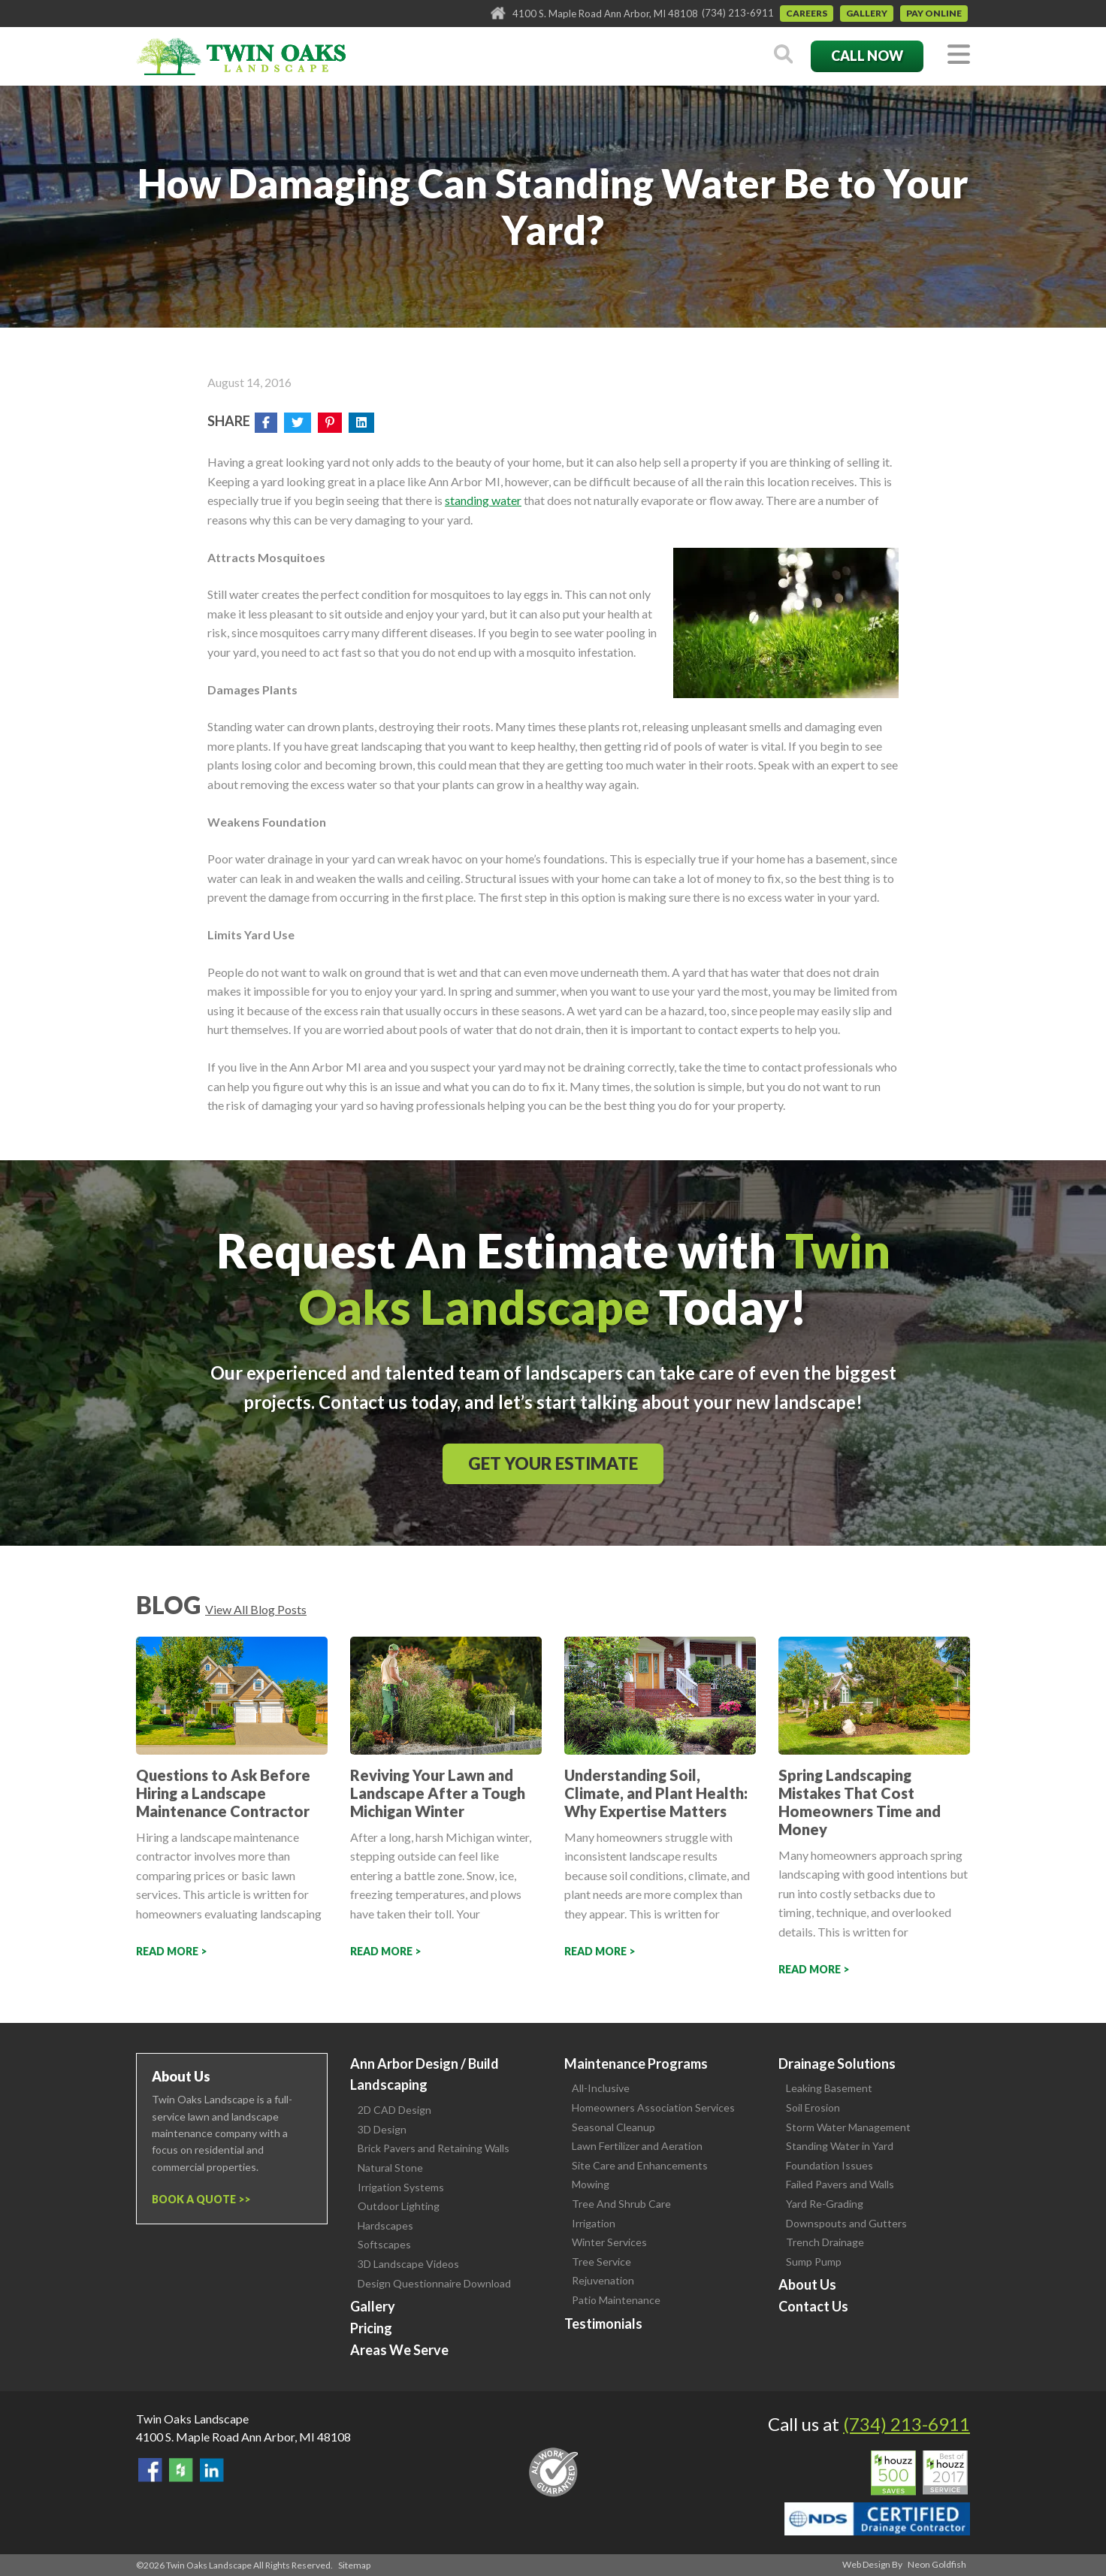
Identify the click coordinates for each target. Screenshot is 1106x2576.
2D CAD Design (394, 2109)
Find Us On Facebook (150, 2470)
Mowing (590, 2184)
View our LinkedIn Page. (212, 2470)
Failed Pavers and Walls (840, 2184)
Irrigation (593, 2223)
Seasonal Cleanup (613, 2127)
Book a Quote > (198, 2199)
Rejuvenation (603, 2280)
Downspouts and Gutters (846, 2223)
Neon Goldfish (937, 2564)
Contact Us (813, 2306)
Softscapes (384, 2244)
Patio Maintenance (616, 2299)
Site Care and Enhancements (640, 2165)
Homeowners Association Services (653, 2107)
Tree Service (601, 2261)
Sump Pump (814, 2261)
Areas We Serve (399, 2350)
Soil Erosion (813, 2107)
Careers (806, 13)
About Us (807, 2284)
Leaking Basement (829, 2088)
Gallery (866, 13)
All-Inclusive (601, 2088)
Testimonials (603, 2323)
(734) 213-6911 (738, 13)
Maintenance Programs (636, 2063)
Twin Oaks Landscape (192, 2418)
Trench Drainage (825, 2242)
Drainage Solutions (837, 2063)
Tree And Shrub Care (621, 2203)
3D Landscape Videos (408, 2263)
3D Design (382, 2129)
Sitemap (354, 2565)
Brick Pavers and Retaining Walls (433, 2148)
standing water (483, 500)
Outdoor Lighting (399, 2206)
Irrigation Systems (401, 2187)
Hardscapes (385, 2225)
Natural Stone (390, 2167)
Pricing (371, 2328)
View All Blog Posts (256, 1609)
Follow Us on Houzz (181, 2470)
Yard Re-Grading (824, 2203)
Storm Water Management (848, 2127)
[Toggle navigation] (958, 55)
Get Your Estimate (553, 1463)
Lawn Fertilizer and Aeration (637, 2145)
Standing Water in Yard (839, 2145)
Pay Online (934, 13)
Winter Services (609, 2242)
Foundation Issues (829, 2165)
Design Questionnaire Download (434, 2283)
